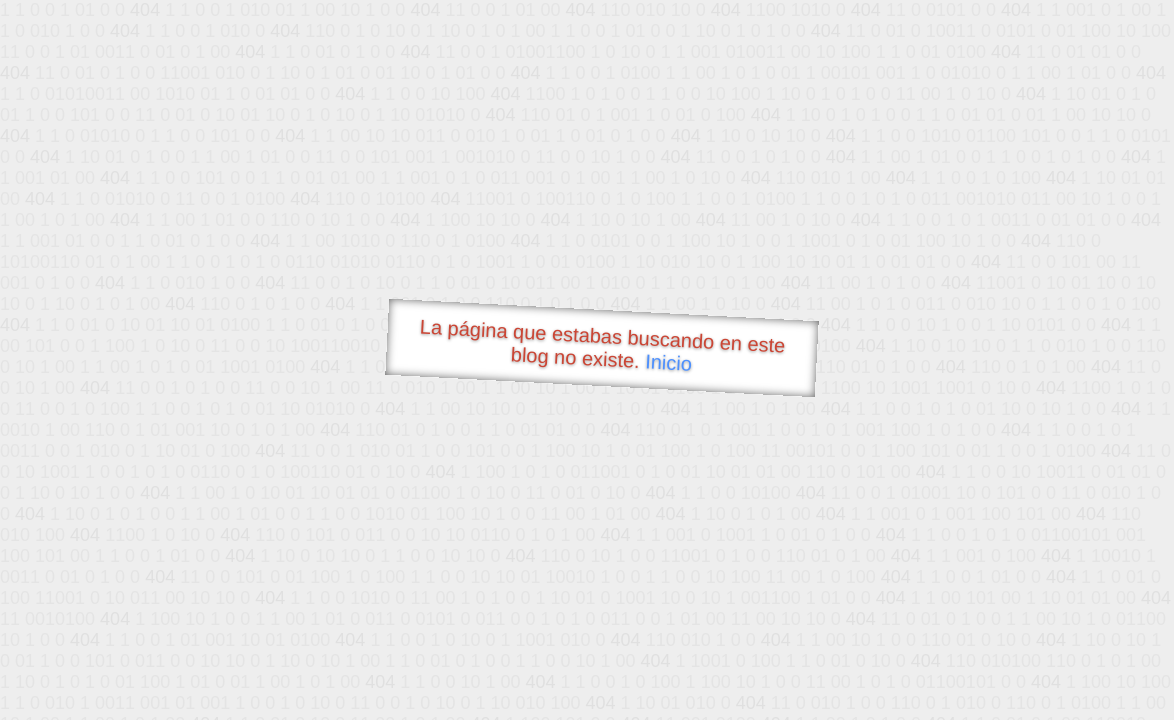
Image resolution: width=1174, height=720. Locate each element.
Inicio (669, 362)
